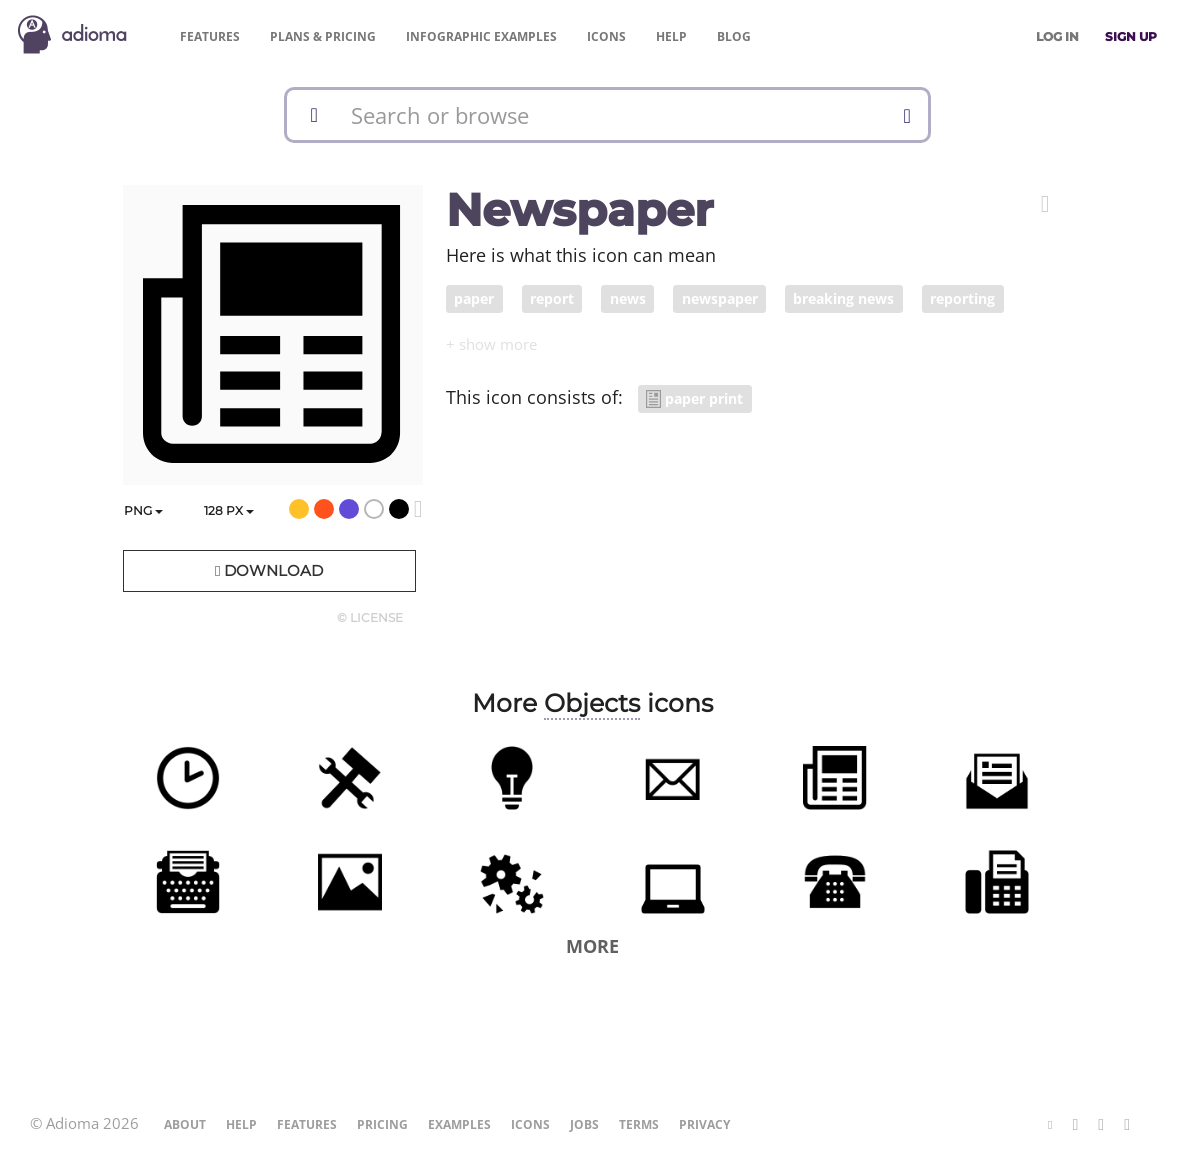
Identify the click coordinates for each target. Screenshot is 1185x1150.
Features (210, 36)
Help (671, 36)
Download (269, 570)
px (229, 510)
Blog (734, 36)
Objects (592, 703)
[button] (1045, 204)
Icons (606, 36)
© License (370, 617)
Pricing (323, 36)
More (592, 946)
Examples (481, 36)
